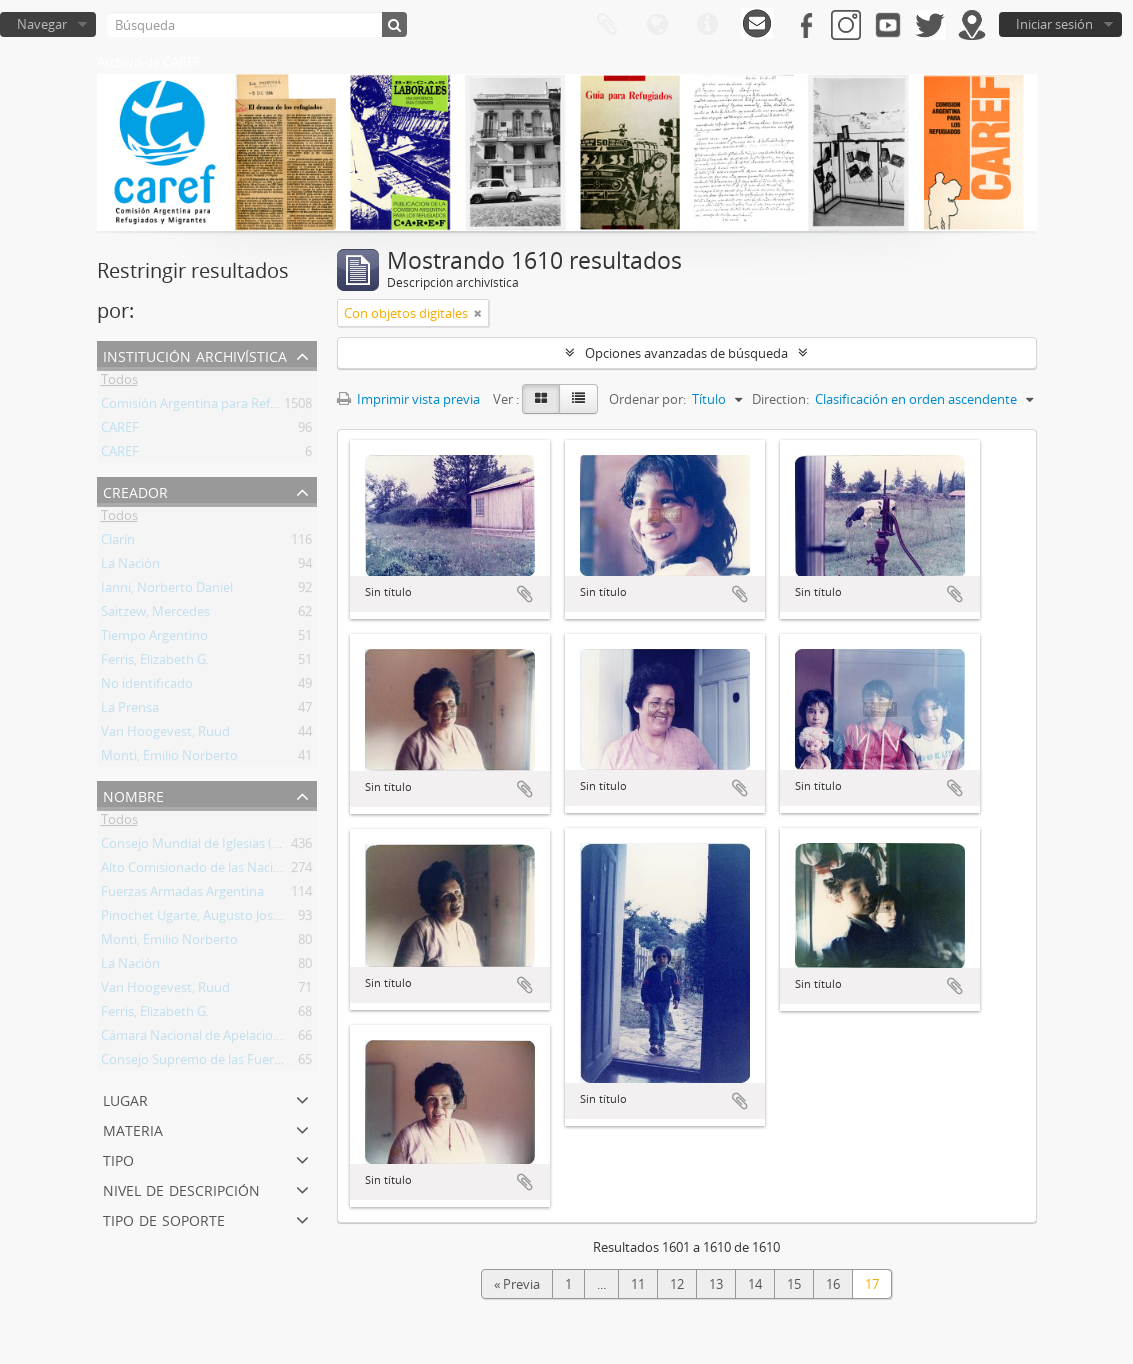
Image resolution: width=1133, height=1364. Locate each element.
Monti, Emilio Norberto (169, 759)
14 (755, 1284)
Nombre (133, 794)
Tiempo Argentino (154, 639)
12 (677, 1284)
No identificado (147, 687)
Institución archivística (195, 354)
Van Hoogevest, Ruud (165, 735)
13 (716, 1284)
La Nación (130, 567)
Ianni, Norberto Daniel (167, 591)
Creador (135, 490)
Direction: (780, 399)
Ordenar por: (647, 399)
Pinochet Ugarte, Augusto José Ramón (213, 919)
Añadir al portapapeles (525, 594)
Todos (119, 383)
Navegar (42, 24)
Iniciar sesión (1054, 24)
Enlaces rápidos (707, 25)
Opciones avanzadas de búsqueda (686, 353)
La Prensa (130, 711)
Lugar (125, 1098)
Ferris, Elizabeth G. (155, 663)
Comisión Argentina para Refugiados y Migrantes (245, 407)
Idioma (657, 25)
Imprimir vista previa (408, 399)
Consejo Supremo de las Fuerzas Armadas (225, 1063)
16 (833, 1284)
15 (794, 1284)
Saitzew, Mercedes (155, 615)
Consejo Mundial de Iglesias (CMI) (200, 847)
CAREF (120, 431)
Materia (133, 1128)
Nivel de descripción (181, 1188)
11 (638, 1284)
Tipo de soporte (164, 1218)
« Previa (517, 1284)
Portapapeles (607, 25)
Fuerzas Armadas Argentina (182, 895)
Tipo (118, 1158)
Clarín (118, 543)
